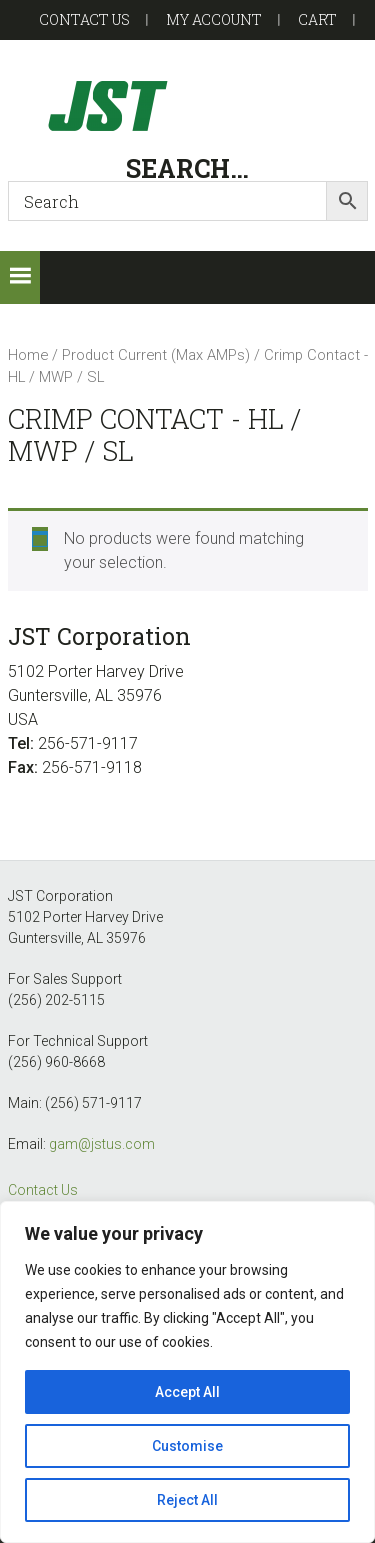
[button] (20, 277)
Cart (317, 19)
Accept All (187, 1392)
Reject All (187, 1500)
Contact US (84, 19)
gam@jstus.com (102, 1144)
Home (28, 355)
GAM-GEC (188, 105)
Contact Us (43, 1190)
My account (214, 19)
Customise (187, 1446)
